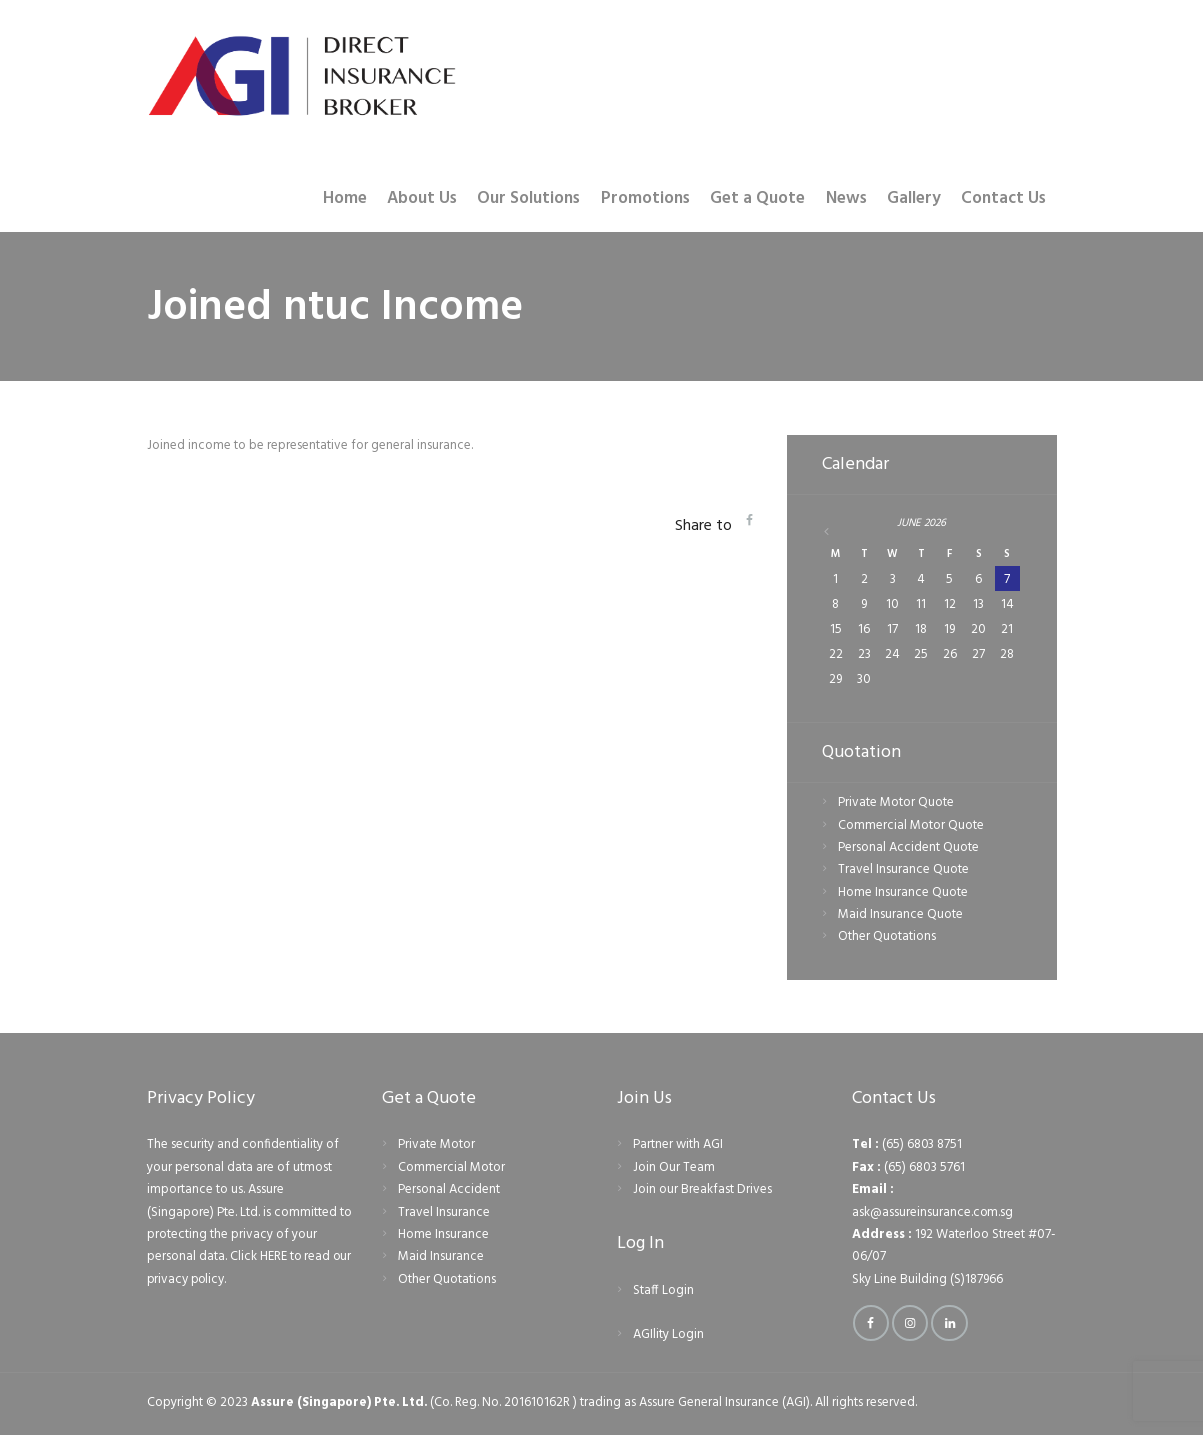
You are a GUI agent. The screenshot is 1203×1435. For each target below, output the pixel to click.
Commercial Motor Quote (911, 825)
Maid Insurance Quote (900, 914)
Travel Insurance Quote (903, 869)
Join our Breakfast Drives (702, 1189)
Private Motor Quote (896, 802)
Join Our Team (674, 1167)
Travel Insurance (444, 1212)
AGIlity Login (668, 1335)
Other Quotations (887, 937)
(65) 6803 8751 (922, 1145)
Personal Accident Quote (908, 847)
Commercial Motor (451, 1167)
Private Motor (436, 1145)
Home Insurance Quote (903, 892)
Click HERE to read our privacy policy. (239, 1267)
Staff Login (663, 1290)
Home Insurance (443, 1234)
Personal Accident (449, 1189)
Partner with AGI (678, 1145)
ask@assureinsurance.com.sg (933, 1212)
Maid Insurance (441, 1256)
